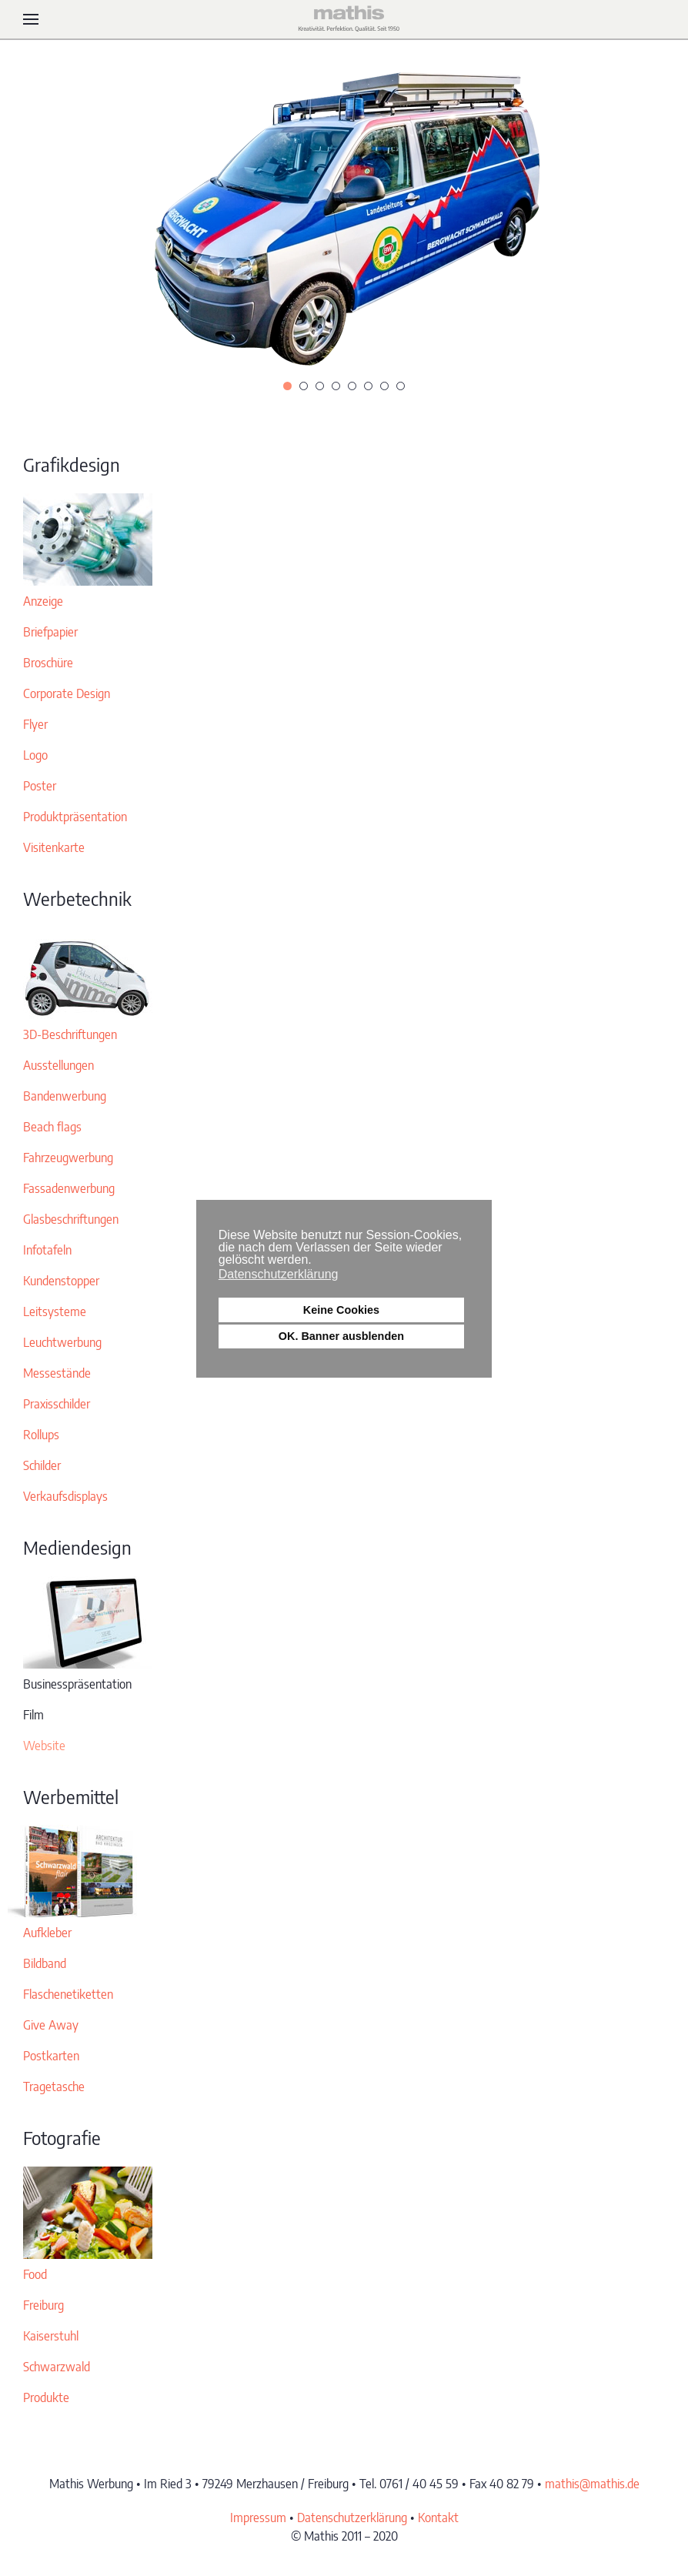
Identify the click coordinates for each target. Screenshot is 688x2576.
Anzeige (43, 601)
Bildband (44, 1963)
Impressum (258, 2517)
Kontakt (438, 2517)
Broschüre (48, 662)
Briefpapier (50, 632)
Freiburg (43, 2305)
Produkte (46, 2397)
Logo (35, 755)
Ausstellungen (58, 1065)
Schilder (42, 1465)
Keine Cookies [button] (341, 1310)
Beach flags (52, 1126)
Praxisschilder (56, 1404)
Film (33, 1714)
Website (44, 1745)
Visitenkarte (54, 847)
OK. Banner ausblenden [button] (341, 1336)
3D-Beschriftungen (70, 1034)
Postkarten (51, 2055)
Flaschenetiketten (68, 1994)
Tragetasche (54, 2086)
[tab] (287, 386)
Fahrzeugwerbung (68, 1157)
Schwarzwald (56, 2366)
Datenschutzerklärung (352, 2517)
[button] (30, 19)
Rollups (41, 1434)
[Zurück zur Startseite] (344, 19)
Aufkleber (47, 1932)
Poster (39, 786)
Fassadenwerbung (69, 1188)
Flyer (35, 724)
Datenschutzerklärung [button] (279, 1274)
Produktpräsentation (75, 816)
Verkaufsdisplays (65, 1496)
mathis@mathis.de (592, 2483)
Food (35, 2274)
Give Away (50, 2025)
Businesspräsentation (77, 1684)
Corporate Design (66, 693)
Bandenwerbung (64, 1096)
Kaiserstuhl (50, 2336)
